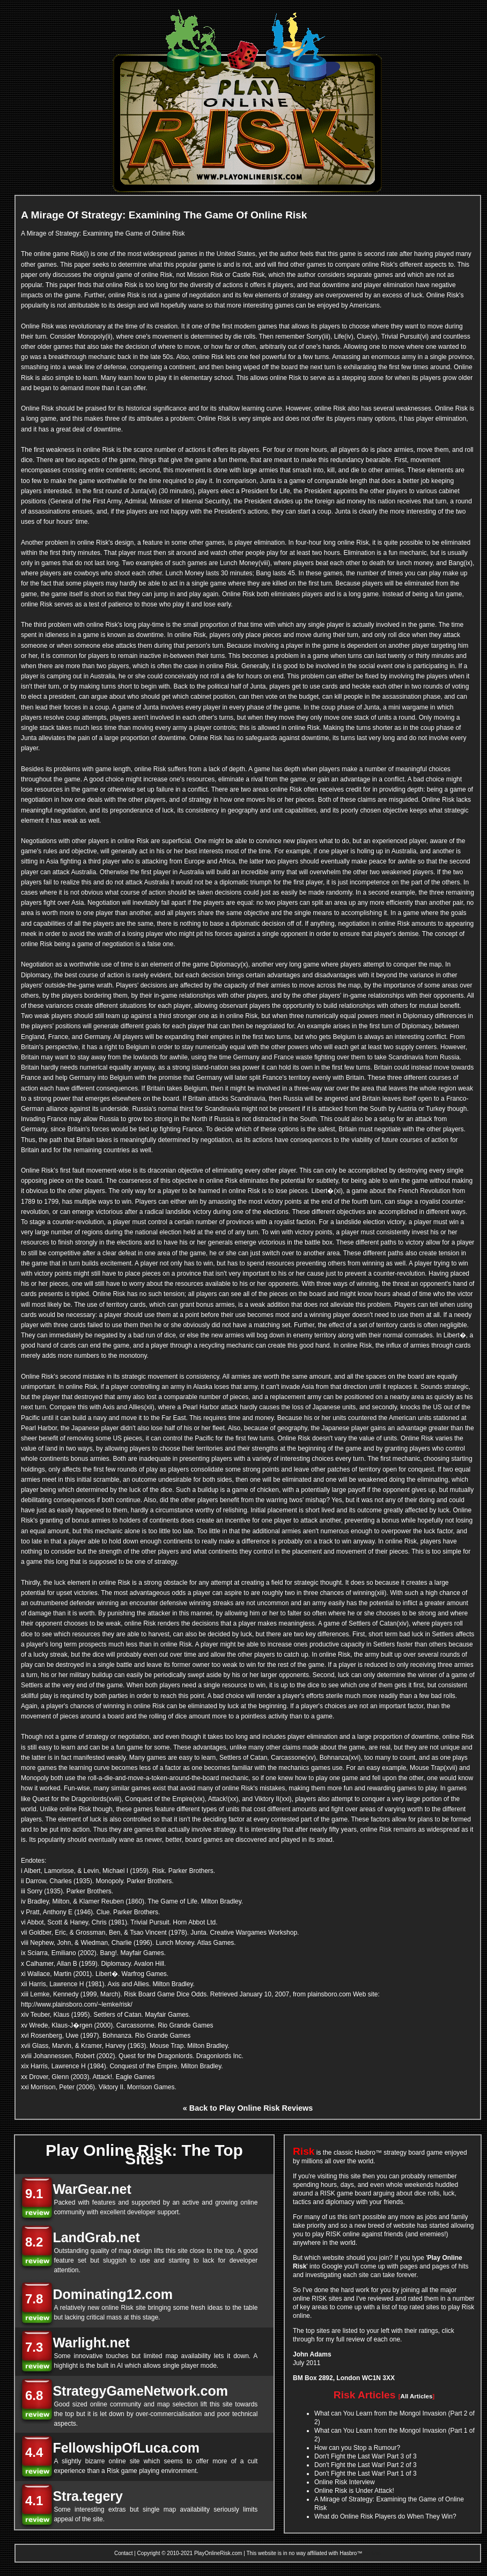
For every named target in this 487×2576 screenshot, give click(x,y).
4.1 (34, 2500)
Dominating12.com (113, 2294)
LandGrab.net (96, 2237)
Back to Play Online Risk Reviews (251, 2108)
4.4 (34, 2452)
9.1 (34, 2193)
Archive (372, 2553)
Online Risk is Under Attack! (354, 2490)
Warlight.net (91, 2342)
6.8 (34, 2395)
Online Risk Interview (344, 2482)
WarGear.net (92, 2189)
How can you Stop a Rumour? (357, 2447)
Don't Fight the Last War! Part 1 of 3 (365, 2473)
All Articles (417, 2396)
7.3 (34, 2347)
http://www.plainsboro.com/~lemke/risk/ (76, 2004)
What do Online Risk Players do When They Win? (385, 2516)
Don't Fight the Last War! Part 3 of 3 (365, 2456)
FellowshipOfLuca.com (126, 2447)
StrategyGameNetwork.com (140, 2390)
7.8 (34, 2299)
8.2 (34, 2242)
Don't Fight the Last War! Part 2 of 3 (365, 2465)
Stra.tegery (88, 2496)
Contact (123, 2553)
